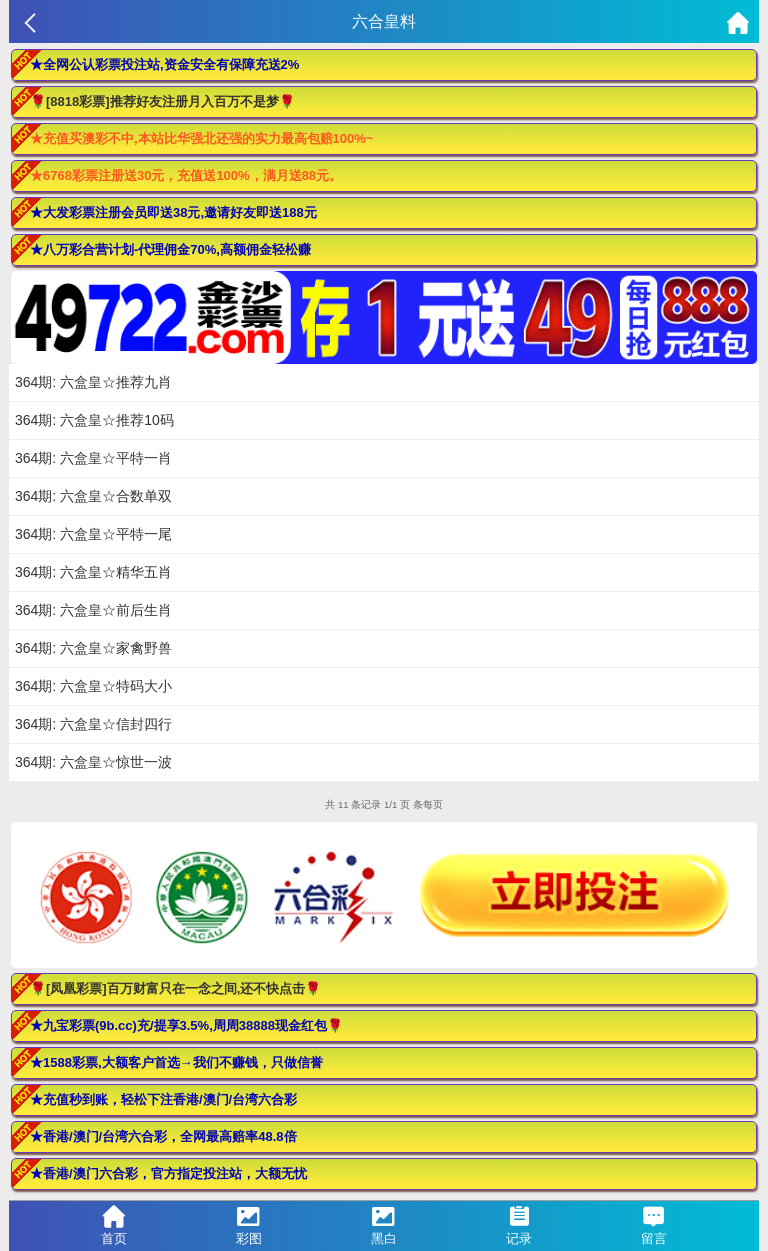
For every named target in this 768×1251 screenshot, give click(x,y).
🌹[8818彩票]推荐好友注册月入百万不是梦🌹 (162, 101)
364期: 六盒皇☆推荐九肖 (93, 382)
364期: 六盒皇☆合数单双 (93, 496)
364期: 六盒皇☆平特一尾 (93, 534)
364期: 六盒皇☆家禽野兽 (93, 648)
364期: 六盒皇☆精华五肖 (93, 572)
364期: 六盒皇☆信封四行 (93, 724)
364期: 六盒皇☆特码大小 (93, 686)
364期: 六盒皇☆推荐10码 (94, 420)
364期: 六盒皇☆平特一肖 (93, 458)
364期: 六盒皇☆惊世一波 (93, 762)
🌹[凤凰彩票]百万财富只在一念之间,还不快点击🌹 (175, 988)
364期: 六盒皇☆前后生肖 (93, 610)
